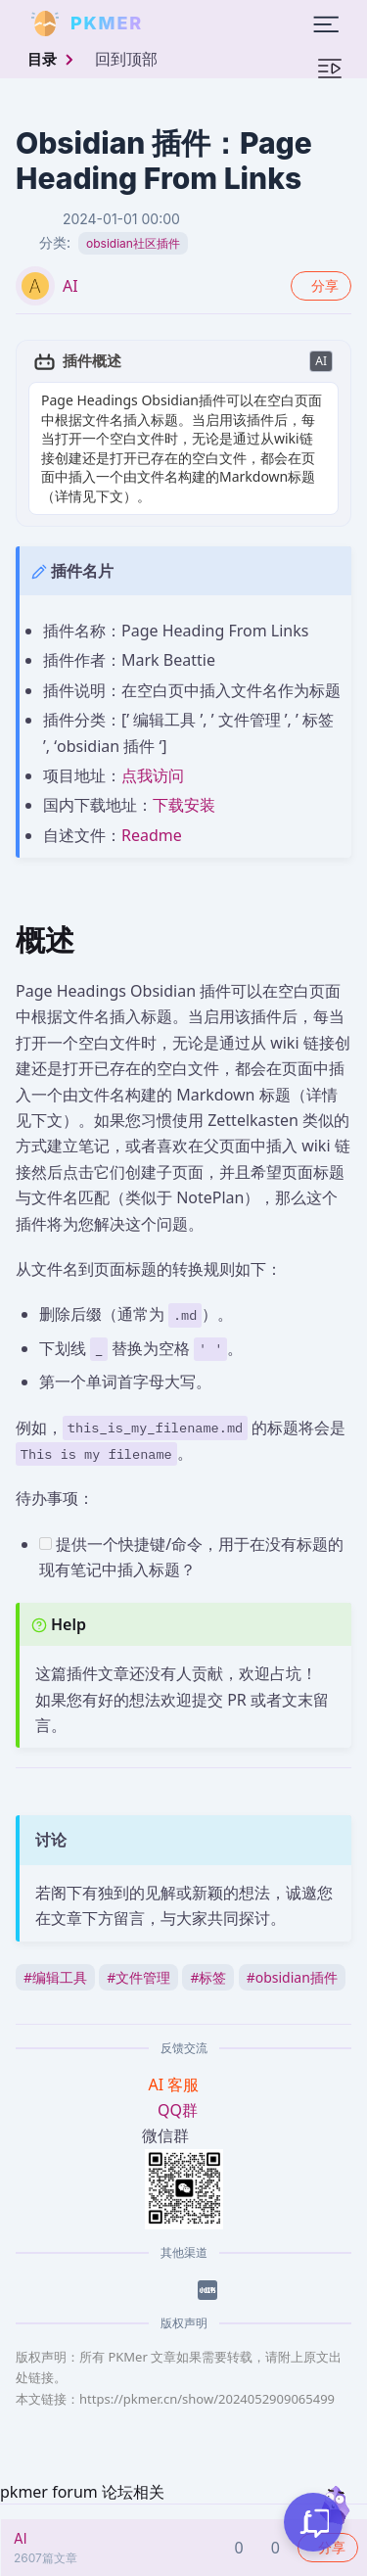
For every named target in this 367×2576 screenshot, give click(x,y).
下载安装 (184, 805)
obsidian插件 (292, 1977)
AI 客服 (176, 2084)
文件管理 (138, 1977)
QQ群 (178, 2110)
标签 (208, 1977)
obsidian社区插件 (133, 243)
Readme (151, 835)
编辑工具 (55, 1977)
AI (70, 286)
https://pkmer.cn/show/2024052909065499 (207, 2399)
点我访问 (152, 775)
